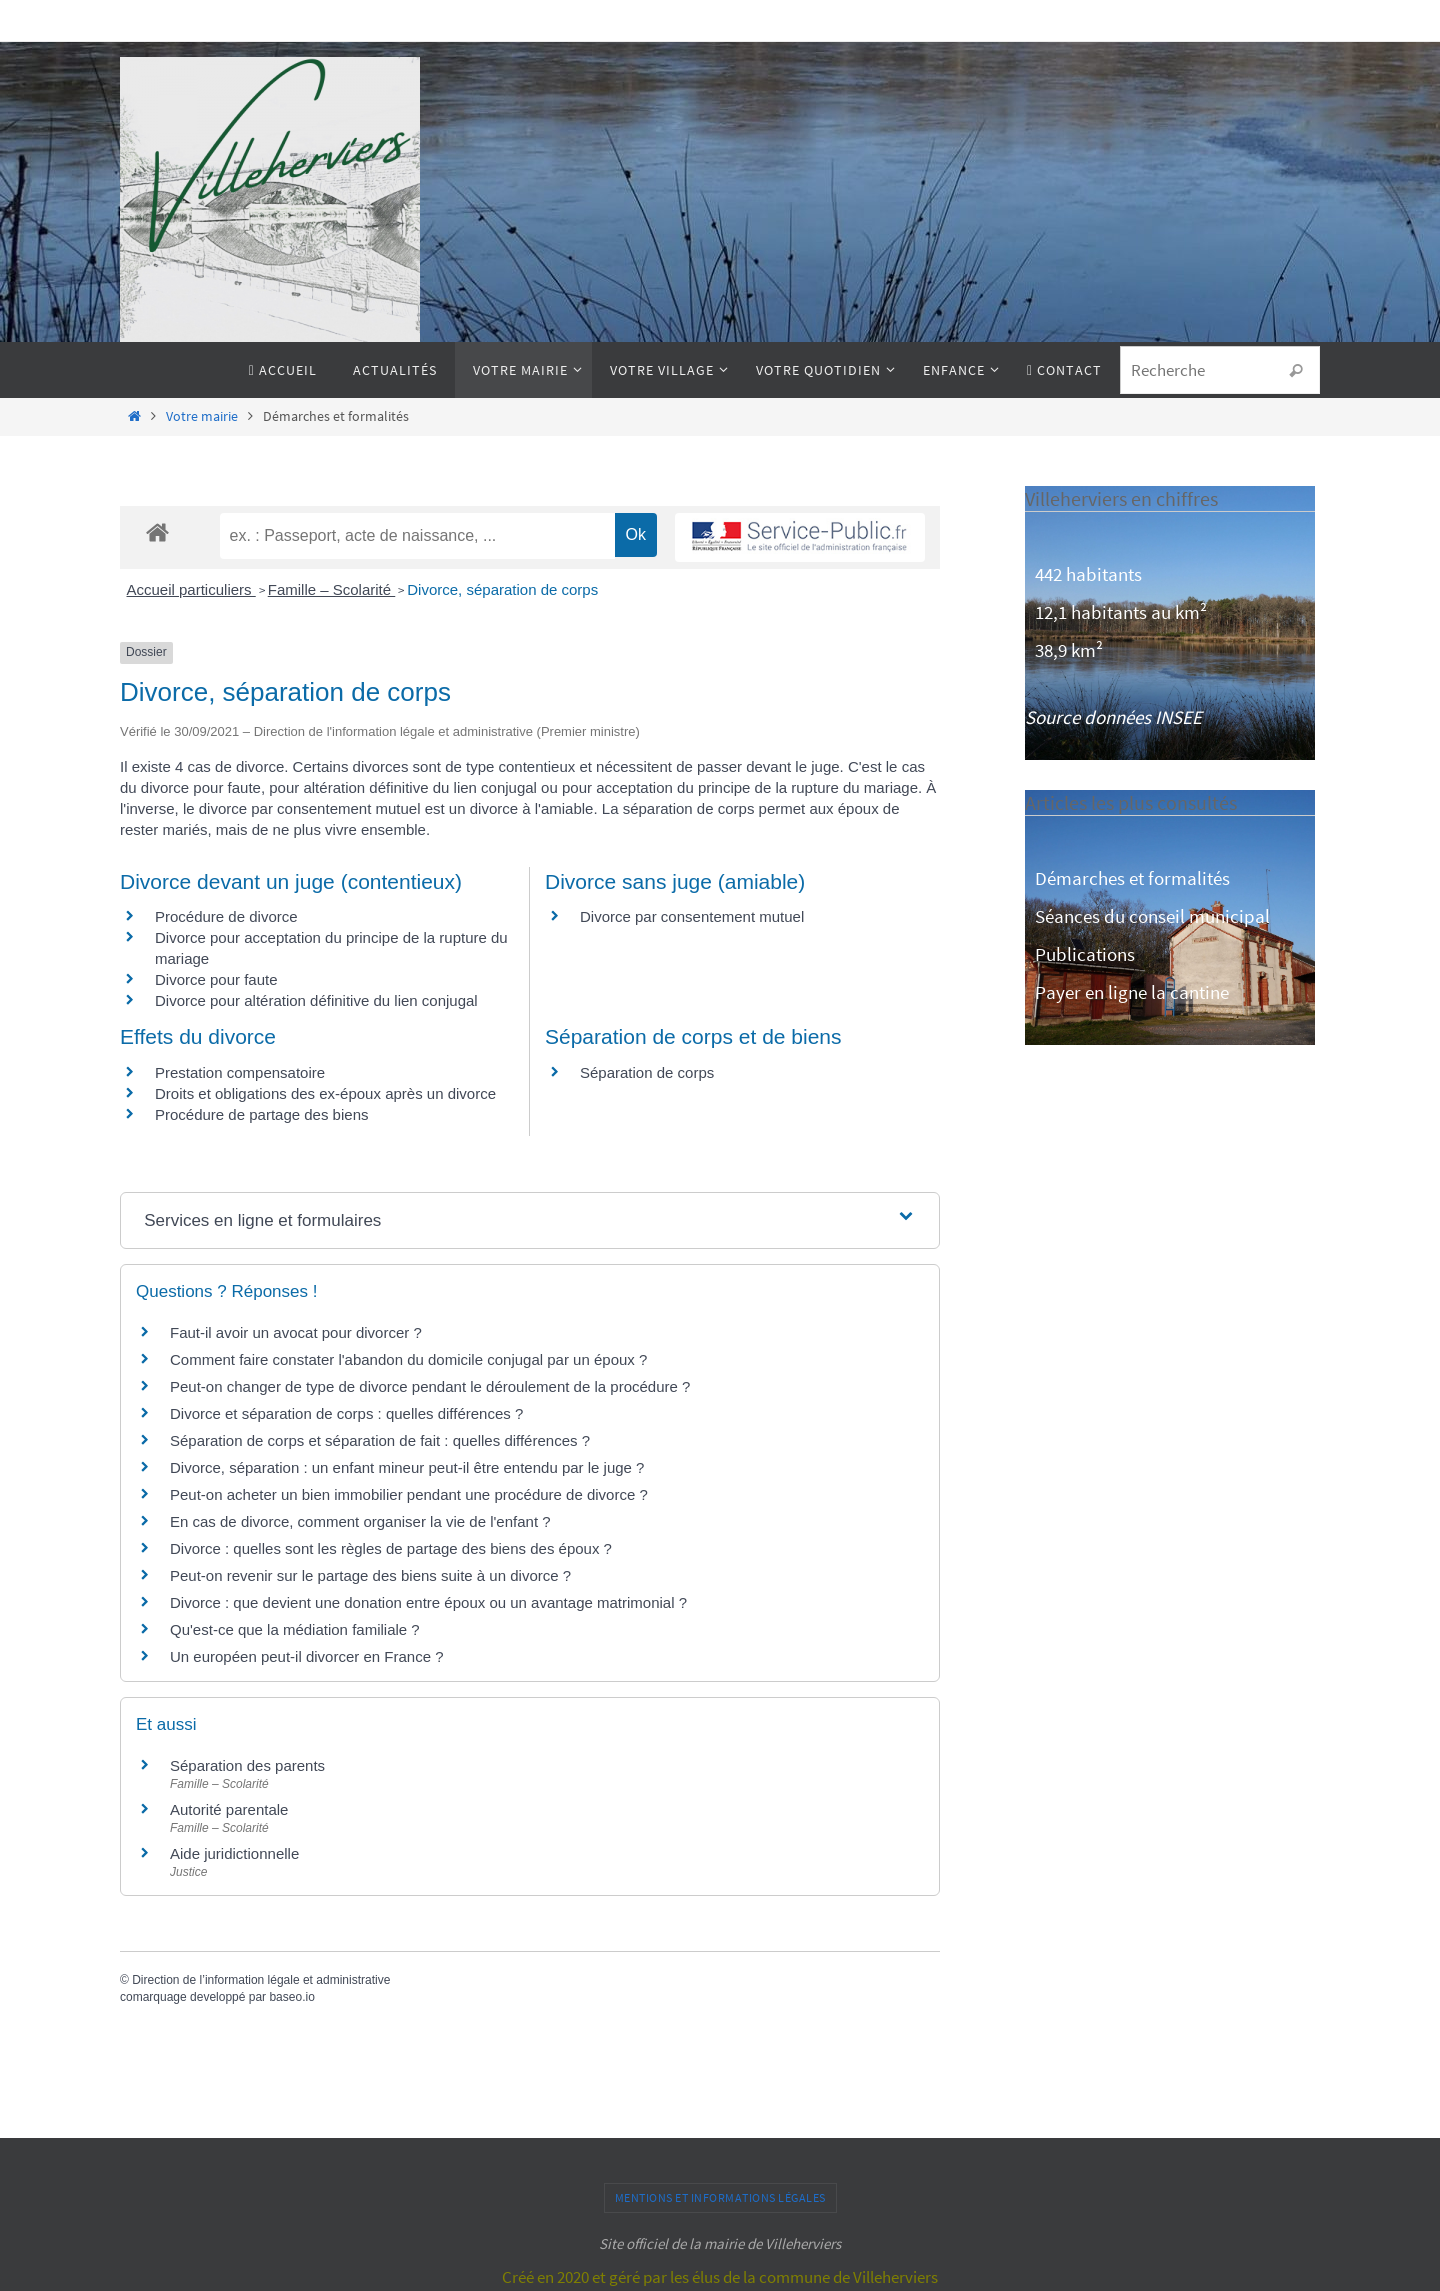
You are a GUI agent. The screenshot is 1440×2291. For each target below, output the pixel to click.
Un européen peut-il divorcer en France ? (307, 1656)
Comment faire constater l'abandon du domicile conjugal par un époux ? (408, 1359)
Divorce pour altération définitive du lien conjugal (316, 1000)
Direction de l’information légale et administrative (261, 1980)
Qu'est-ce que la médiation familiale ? (295, 1629)
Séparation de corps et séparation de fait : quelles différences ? (380, 1440)
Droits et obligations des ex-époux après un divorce (325, 1093)
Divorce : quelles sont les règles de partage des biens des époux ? (391, 1548)
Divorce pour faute (216, 979)
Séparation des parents (247, 1765)
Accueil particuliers (191, 589)
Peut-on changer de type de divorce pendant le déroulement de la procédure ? (430, 1386)
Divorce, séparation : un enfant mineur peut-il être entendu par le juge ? (407, 1467)
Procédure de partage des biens (261, 1114)
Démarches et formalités (1132, 878)
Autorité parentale (229, 1809)
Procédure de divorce (226, 916)
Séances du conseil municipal (1152, 916)
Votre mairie (202, 416)
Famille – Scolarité (332, 589)
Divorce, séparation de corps (502, 589)
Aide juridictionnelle (234, 1853)
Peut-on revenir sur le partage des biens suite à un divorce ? (370, 1575)
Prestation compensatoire (242, 1072)
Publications (1085, 954)
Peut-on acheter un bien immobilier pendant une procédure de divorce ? (409, 1494)
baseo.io (291, 1997)
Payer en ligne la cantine (1132, 992)
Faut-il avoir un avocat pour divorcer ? (296, 1332)
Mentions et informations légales (720, 2197)
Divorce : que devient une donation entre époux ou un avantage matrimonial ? (428, 1602)
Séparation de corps (647, 1072)
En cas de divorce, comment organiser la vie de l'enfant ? (360, 1521)
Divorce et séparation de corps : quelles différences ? (346, 1413)
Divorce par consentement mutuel (692, 916)
